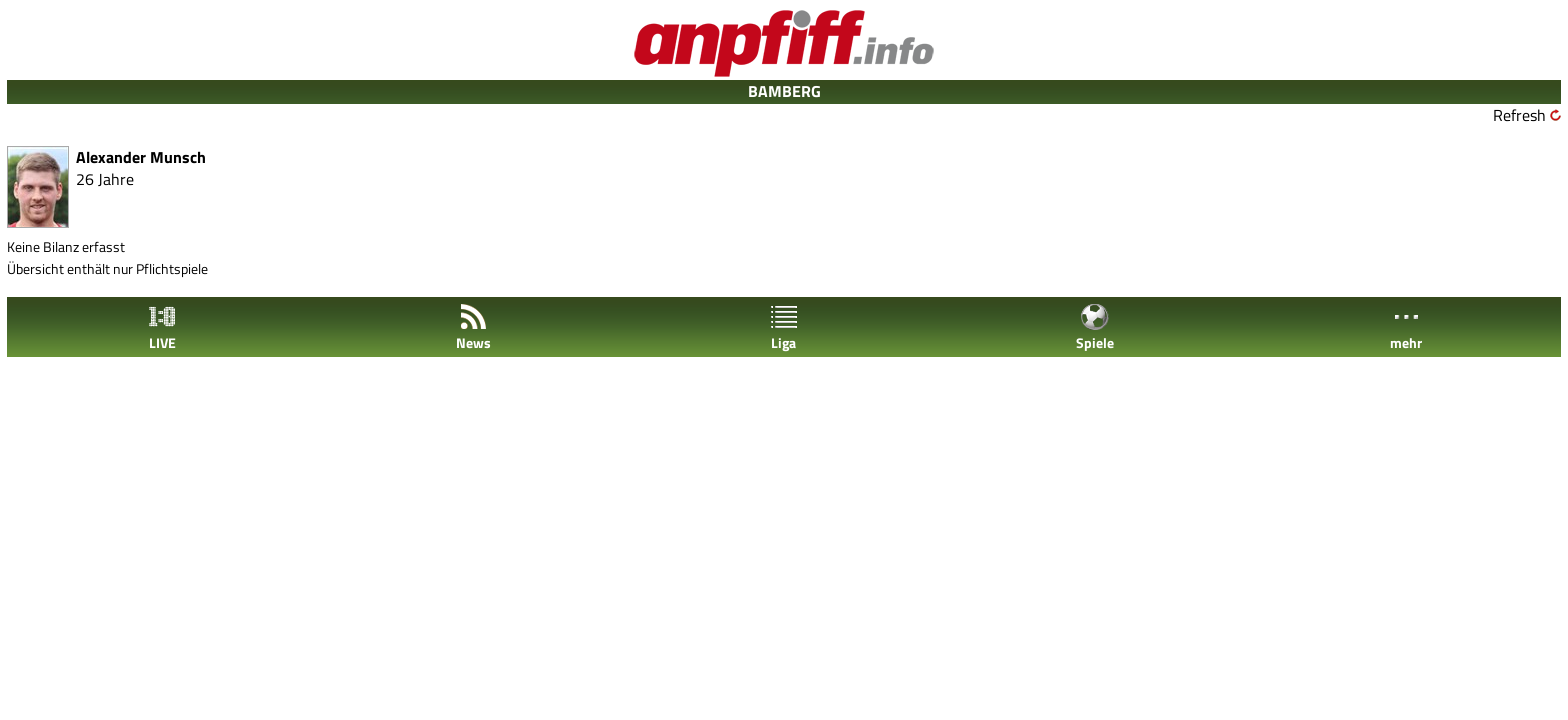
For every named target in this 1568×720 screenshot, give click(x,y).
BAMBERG (784, 91)
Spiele (1095, 327)
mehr (1406, 327)
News (473, 327)
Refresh (1519, 115)
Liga (784, 327)
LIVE (162, 327)
